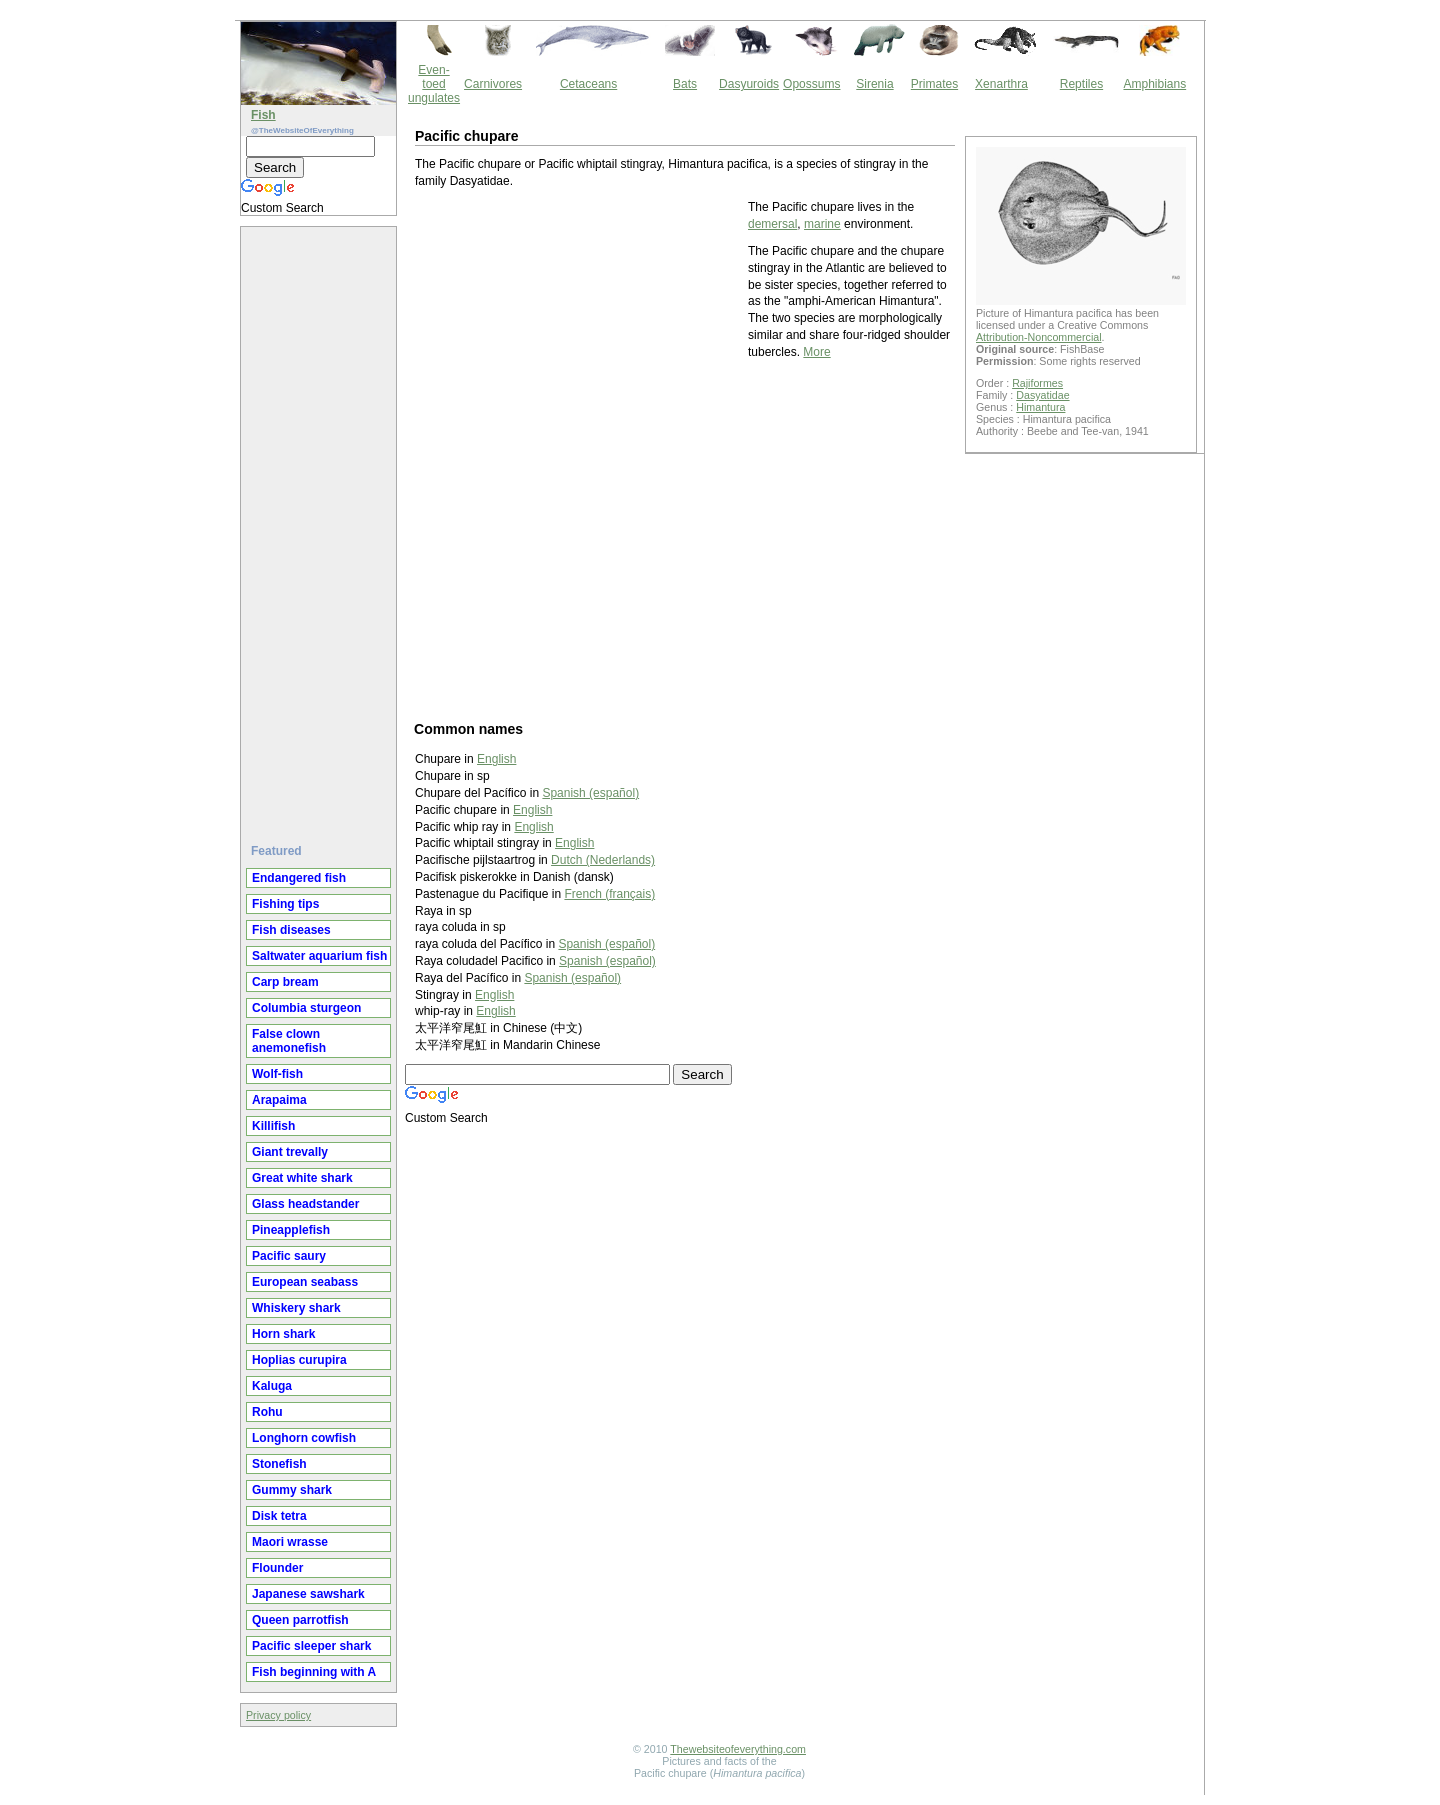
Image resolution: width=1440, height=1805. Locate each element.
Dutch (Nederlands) (603, 860)
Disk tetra (279, 1516)
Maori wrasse (290, 1542)
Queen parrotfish (300, 1620)
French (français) (609, 894)
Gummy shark (292, 1490)
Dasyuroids (749, 84)
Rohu (267, 1412)
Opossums (811, 84)
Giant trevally (290, 1152)
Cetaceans (588, 84)
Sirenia (874, 84)
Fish (263, 115)
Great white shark (302, 1178)
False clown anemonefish (289, 1041)
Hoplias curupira (299, 1360)
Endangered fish (299, 878)
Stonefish (279, 1464)
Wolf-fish (277, 1074)
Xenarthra (1001, 84)
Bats (685, 84)
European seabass (305, 1282)
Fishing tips (285, 904)
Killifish (273, 1126)
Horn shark (283, 1334)
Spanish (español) (606, 944)
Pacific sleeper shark (311, 1646)
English (533, 827)
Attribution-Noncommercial (1039, 337)
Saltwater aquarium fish (319, 956)
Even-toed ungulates (434, 84)
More (816, 352)
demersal (772, 224)
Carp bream (285, 982)
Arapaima (279, 1100)
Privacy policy (278, 1715)
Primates (934, 84)
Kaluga (272, 1386)
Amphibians (1154, 84)
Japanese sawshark (308, 1594)
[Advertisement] (321, 527)
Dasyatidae (1042, 395)
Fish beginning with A (314, 1672)
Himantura (1040, 407)
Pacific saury (289, 1256)
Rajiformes (1037, 383)
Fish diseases (291, 930)
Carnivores (493, 84)
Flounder (277, 1568)
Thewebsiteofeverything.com (738, 1749)
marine (822, 224)
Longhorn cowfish (304, 1438)
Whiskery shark (296, 1308)
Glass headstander (305, 1204)
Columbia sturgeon (306, 1008)
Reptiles (1081, 84)
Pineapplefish (291, 1230)
